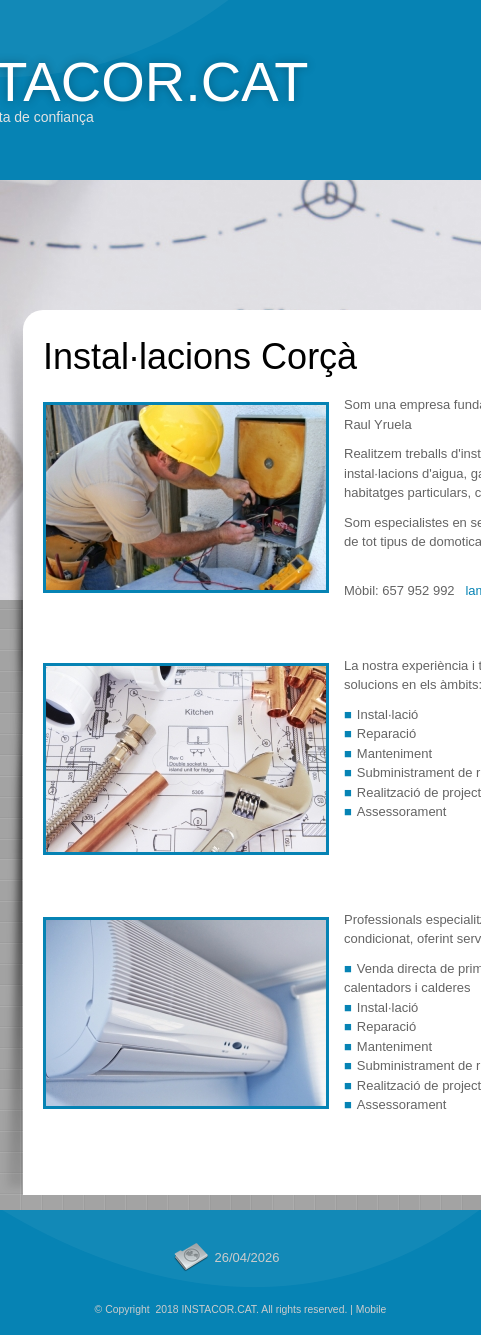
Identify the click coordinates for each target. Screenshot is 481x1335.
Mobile (371, 1309)
